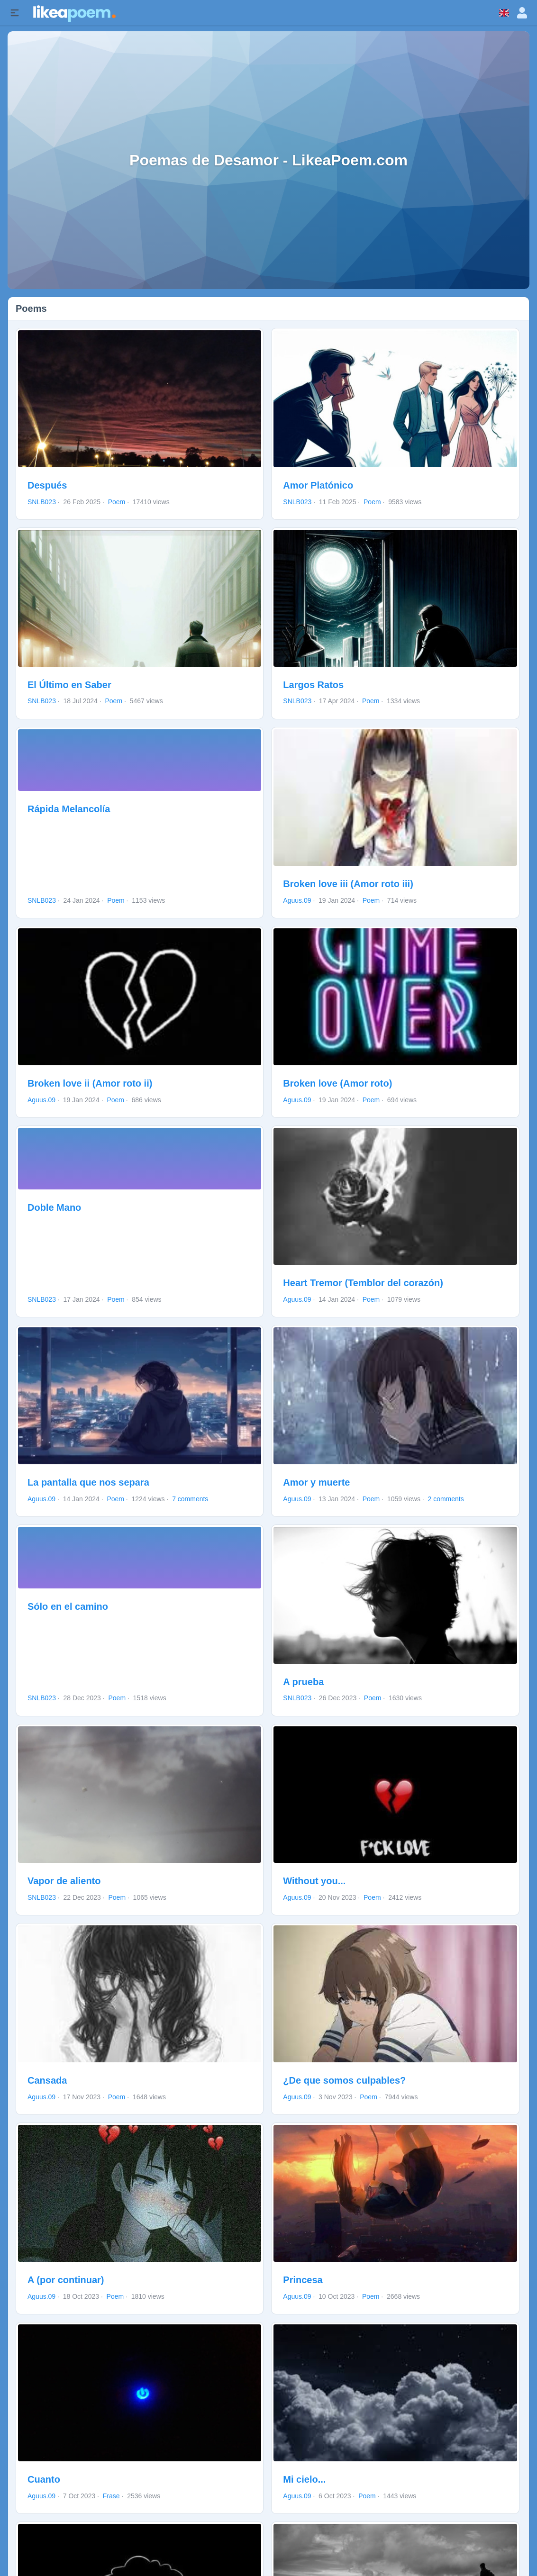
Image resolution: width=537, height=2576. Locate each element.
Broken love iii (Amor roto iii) (348, 884)
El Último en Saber (69, 685)
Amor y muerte (316, 1482)
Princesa (302, 2280)
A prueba (303, 1682)
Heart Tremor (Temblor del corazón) (363, 1283)
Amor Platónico (318, 485)
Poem (117, 502)
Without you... (314, 1881)
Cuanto (43, 2479)
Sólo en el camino (67, 1606)
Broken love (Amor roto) (337, 1083)
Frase (111, 2496)
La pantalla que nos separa (88, 1482)
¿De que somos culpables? (344, 2080)
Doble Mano (54, 1207)
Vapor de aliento (63, 1881)
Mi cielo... (304, 2479)
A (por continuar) (65, 2280)
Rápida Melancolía (68, 809)
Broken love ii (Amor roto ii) (89, 1083)
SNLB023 (41, 502)
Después (47, 485)
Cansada (47, 2080)
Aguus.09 (297, 900)
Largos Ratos (313, 685)
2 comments (446, 1499)
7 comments (190, 1499)
